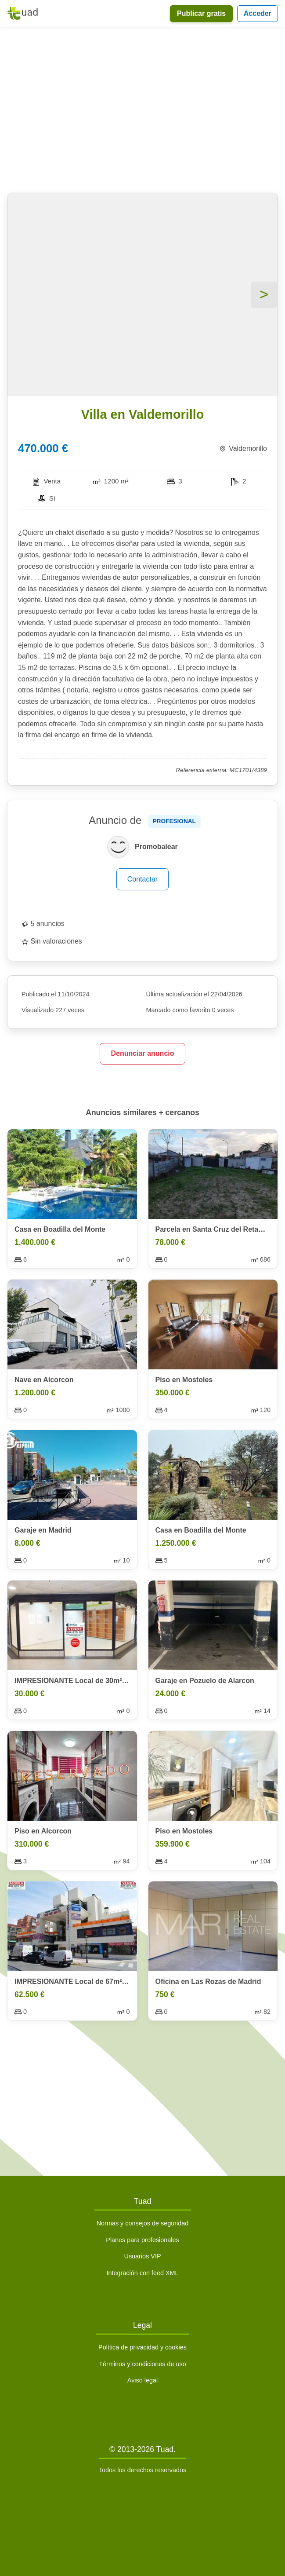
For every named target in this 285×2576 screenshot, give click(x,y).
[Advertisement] (142, 111)
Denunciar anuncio (142, 1053)
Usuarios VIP (142, 2256)
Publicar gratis (201, 13)
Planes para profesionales (142, 2239)
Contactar (142, 879)
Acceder (257, 13)
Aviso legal (142, 2380)
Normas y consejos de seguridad (143, 2223)
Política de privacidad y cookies (142, 2347)
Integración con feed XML (142, 2272)
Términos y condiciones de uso (142, 2363)
